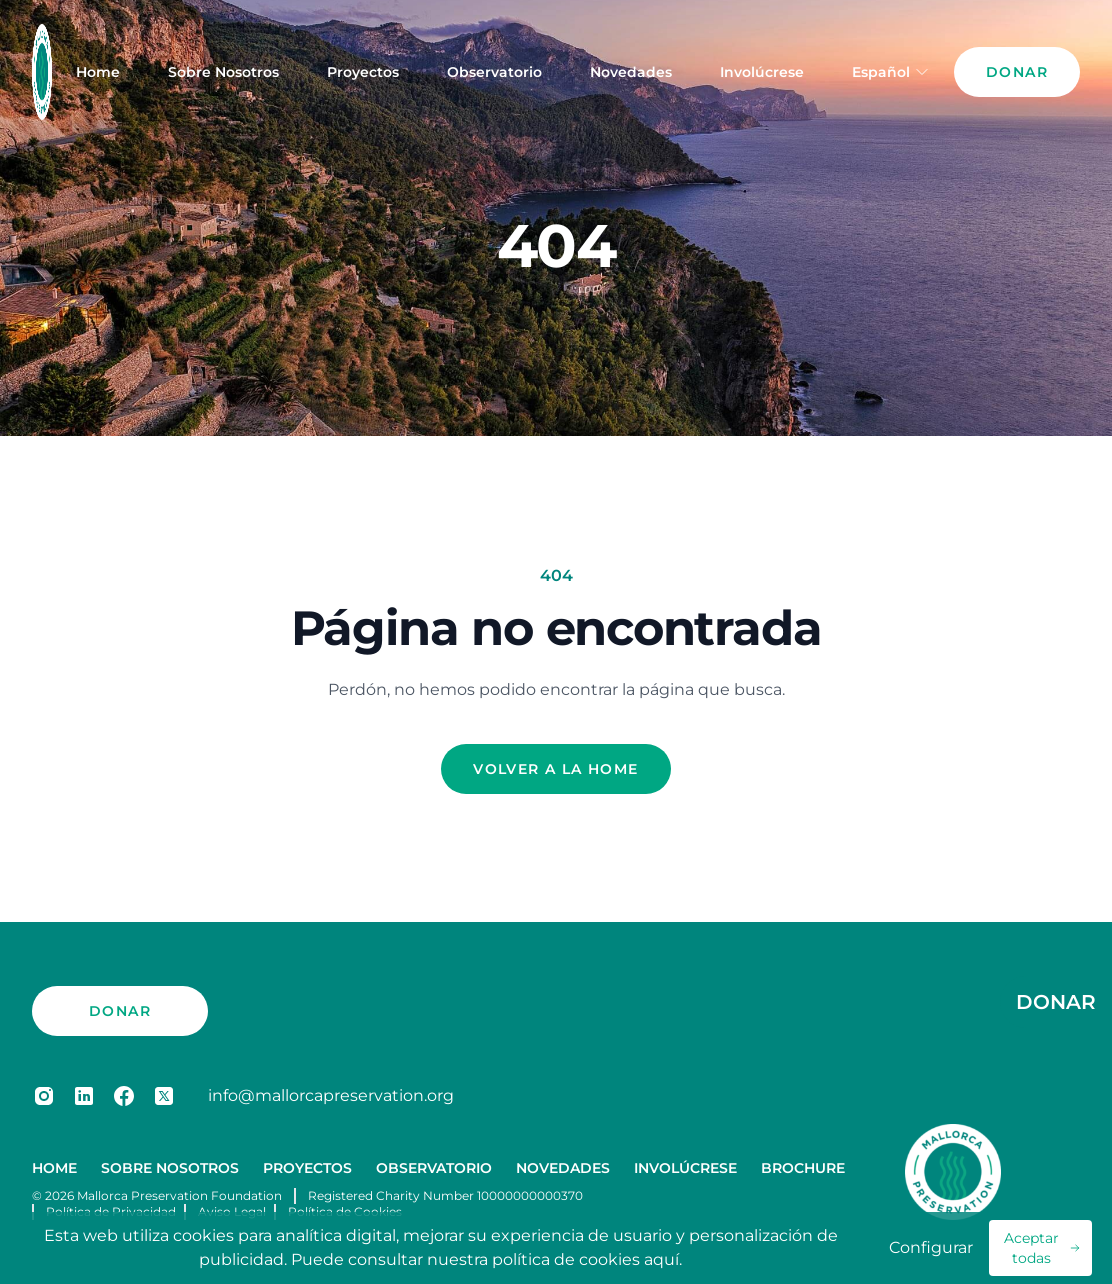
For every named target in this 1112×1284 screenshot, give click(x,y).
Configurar (931, 1247)
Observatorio (494, 72)
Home (98, 72)
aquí (661, 1259)
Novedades (631, 72)
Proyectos (363, 72)
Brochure (803, 1168)
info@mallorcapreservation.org (331, 1095)
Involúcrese (762, 72)
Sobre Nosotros (223, 72)
